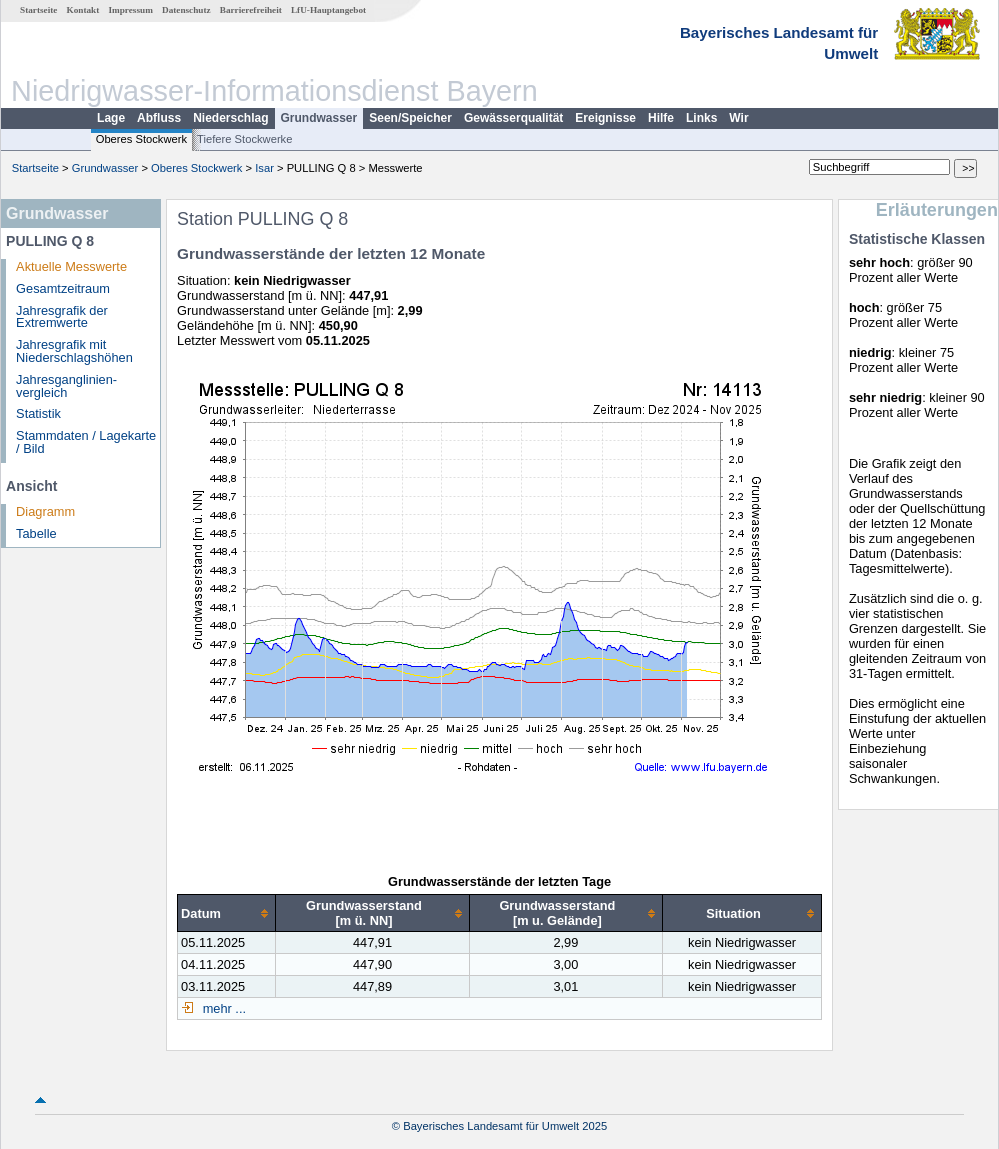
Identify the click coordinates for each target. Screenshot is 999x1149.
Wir (738, 118)
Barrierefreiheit (251, 10)
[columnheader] (227, 913)
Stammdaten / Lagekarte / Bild (86, 442)
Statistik (38, 413)
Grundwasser (319, 118)
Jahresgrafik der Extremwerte (62, 317)
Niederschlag (230, 118)
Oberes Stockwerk (141, 139)
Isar (264, 168)
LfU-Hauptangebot (328, 10)
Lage (111, 118)
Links (701, 118)
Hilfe (661, 118)
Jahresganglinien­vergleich (66, 386)
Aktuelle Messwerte (71, 266)
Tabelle (36, 533)
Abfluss (159, 118)
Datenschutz (186, 10)
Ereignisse (605, 118)
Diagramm (45, 511)
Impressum (131, 10)
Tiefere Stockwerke (244, 139)
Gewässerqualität (513, 118)
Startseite (38, 10)
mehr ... (222, 1008)
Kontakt (83, 10)
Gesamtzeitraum (63, 288)
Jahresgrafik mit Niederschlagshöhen (74, 351)
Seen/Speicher (410, 118)
